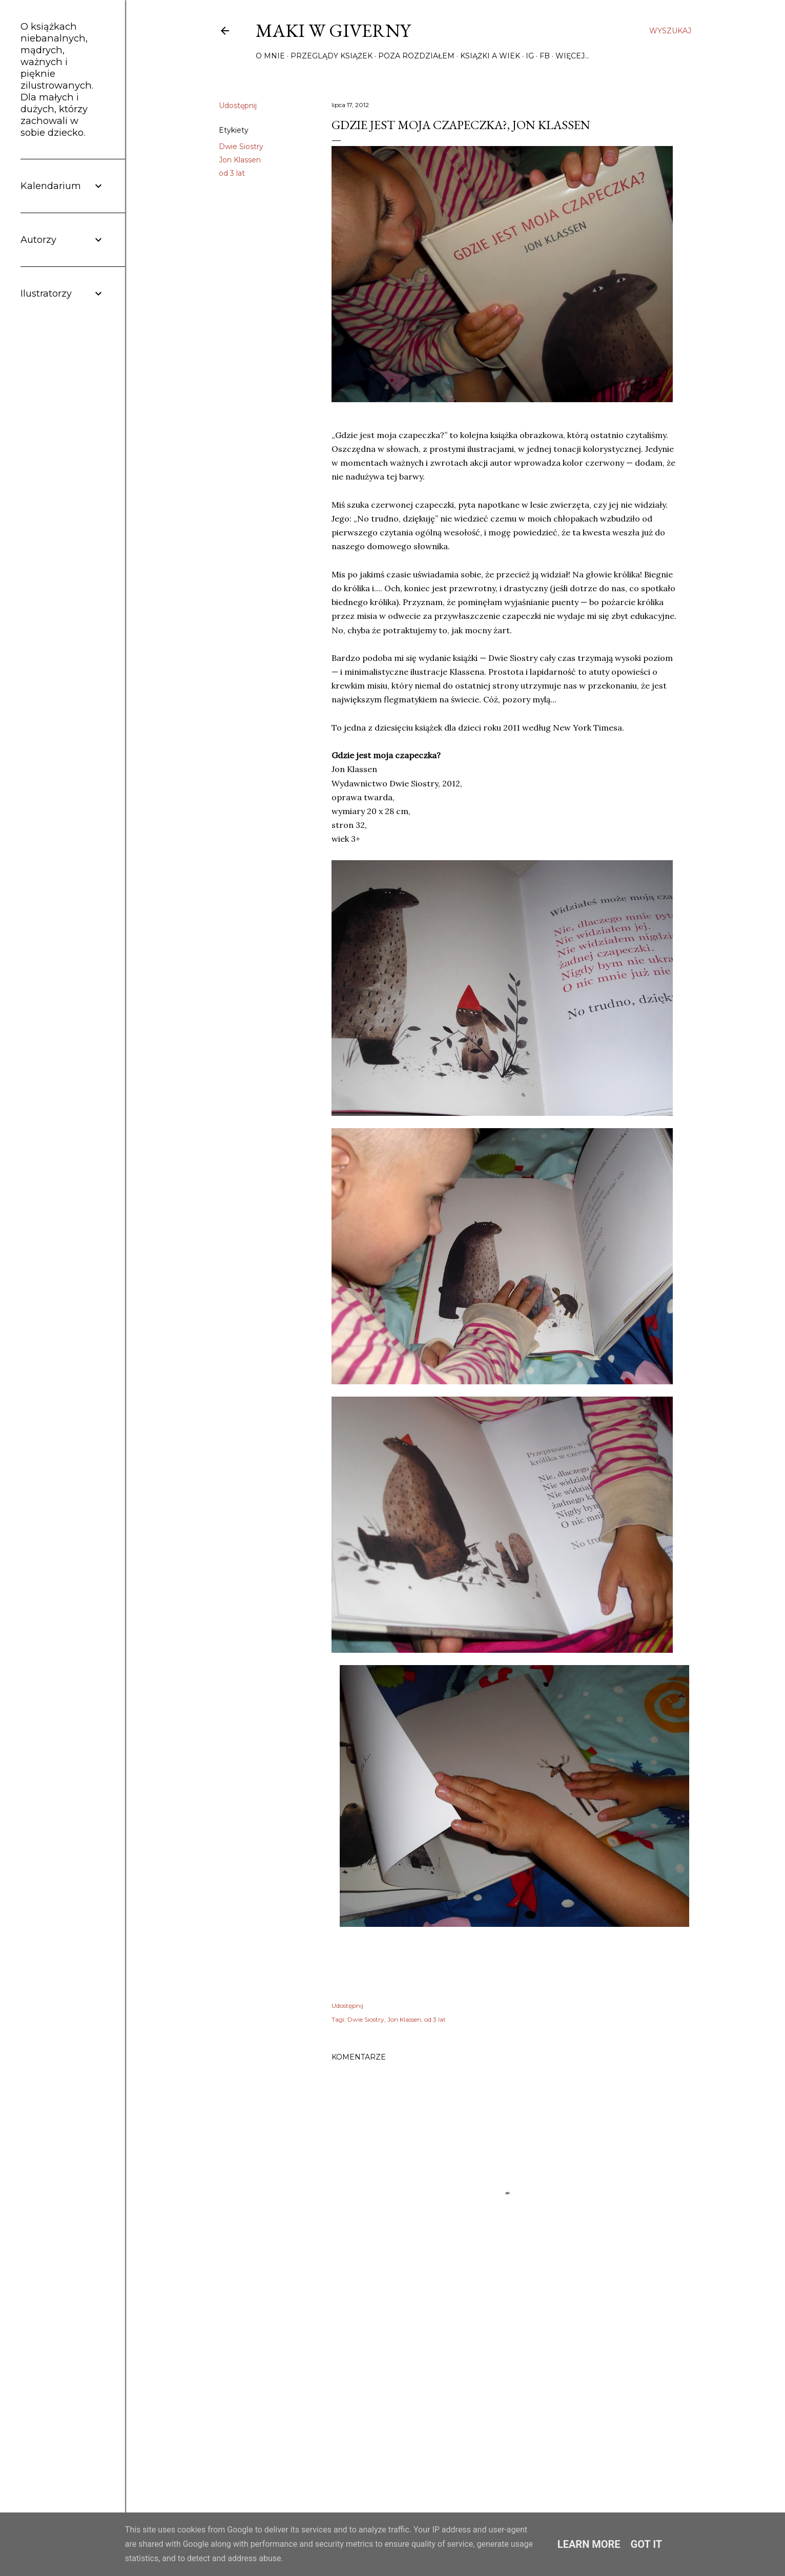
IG (530, 55)
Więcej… (572, 55)
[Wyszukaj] (670, 30)
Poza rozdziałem (416, 55)
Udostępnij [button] (238, 105)
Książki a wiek (490, 55)
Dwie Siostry (241, 146)
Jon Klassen (240, 159)
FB (545, 55)
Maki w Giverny (333, 30)
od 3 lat (232, 173)
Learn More (589, 2544)
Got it (647, 2544)
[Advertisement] (506, 2398)
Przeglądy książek (332, 55)
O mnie (270, 55)
